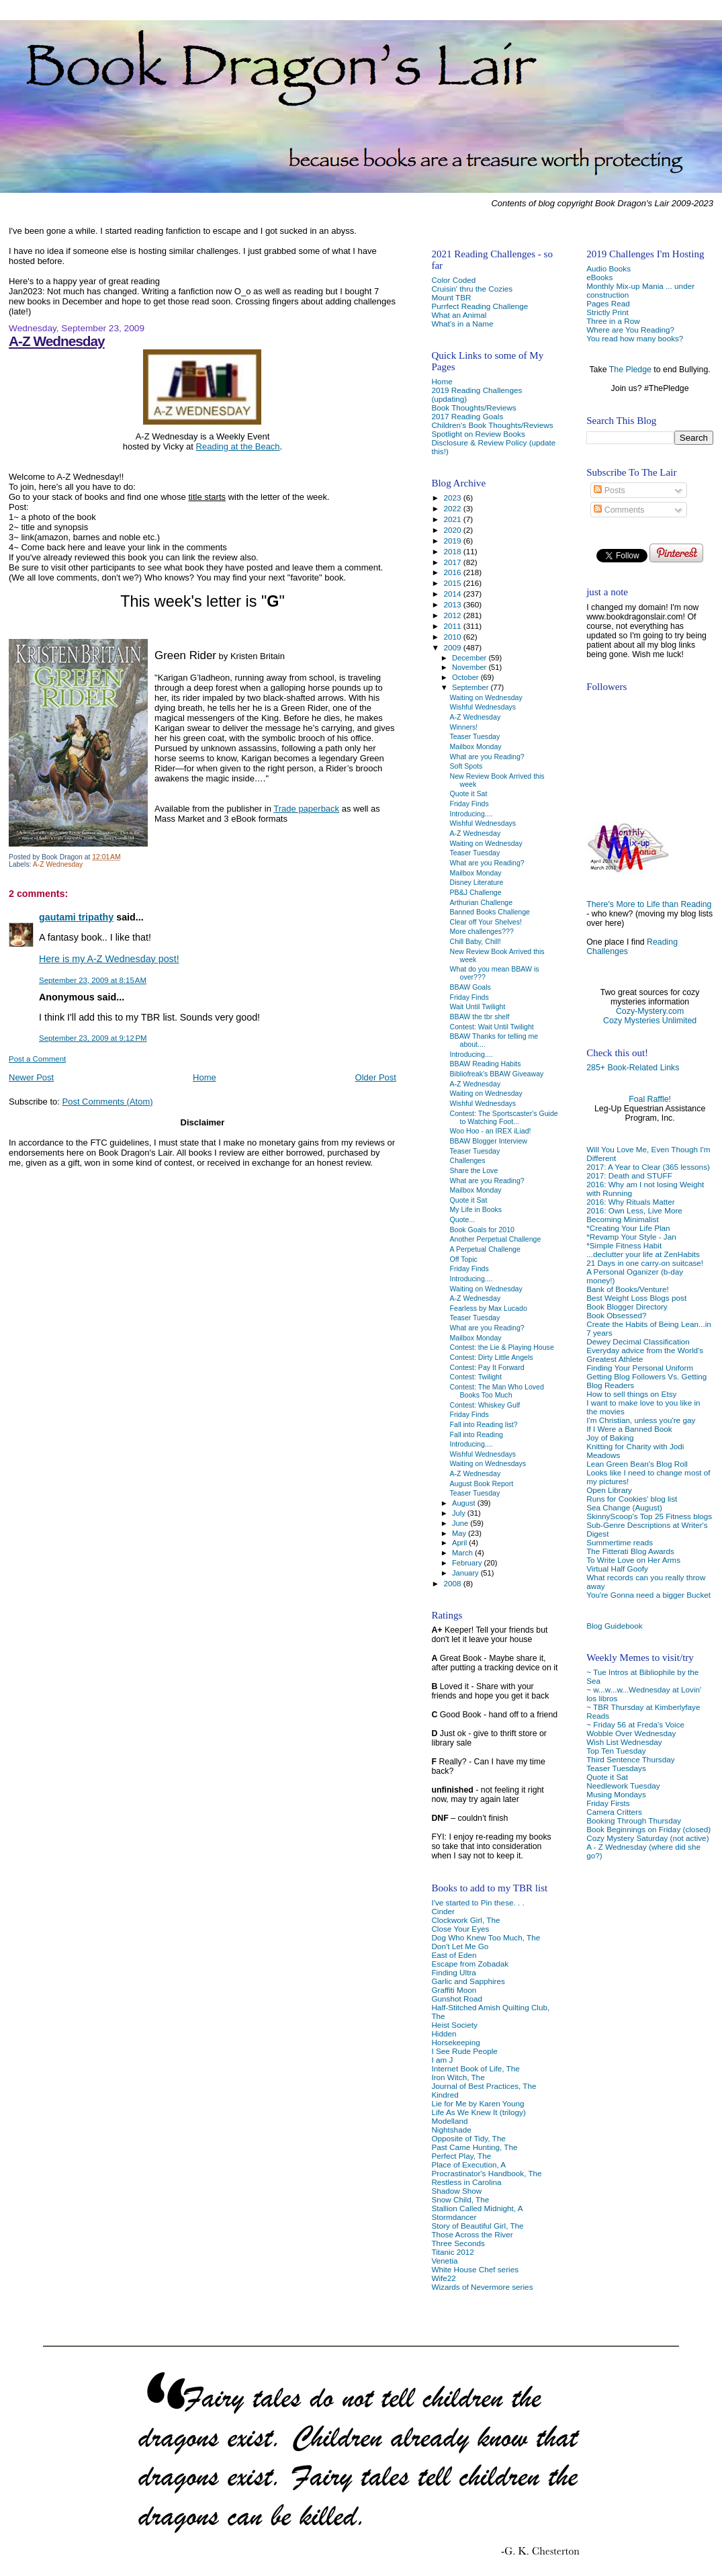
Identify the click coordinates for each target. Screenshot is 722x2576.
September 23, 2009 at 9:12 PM (93, 1038)
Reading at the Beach (238, 446)
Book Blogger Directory (627, 1306)
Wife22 (443, 2278)
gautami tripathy (76, 917)
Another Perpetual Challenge (495, 1239)
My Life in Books (476, 1209)
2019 (453, 540)
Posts (609, 490)
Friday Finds (469, 804)
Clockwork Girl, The (465, 1920)
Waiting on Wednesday (486, 697)
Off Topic (464, 1259)
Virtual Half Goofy (617, 1568)
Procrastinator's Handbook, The (486, 2173)
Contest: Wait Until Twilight (492, 1027)
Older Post (375, 1077)
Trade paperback (306, 809)
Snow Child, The (460, 2199)
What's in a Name (462, 323)
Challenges (468, 1160)
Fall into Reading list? (484, 1424)
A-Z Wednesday (57, 341)
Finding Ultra (453, 1972)
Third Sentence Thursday (630, 1759)
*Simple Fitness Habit (624, 1245)
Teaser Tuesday (475, 736)
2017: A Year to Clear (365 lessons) (648, 1166)
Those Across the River (471, 2234)
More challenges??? (482, 931)
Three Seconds (457, 2243)
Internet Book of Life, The (475, 2068)
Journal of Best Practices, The (483, 2085)
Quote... (463, 1219)
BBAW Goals (470, 987)
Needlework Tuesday (623, 1785)
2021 (453, 519)
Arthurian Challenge (481, 902)
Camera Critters (614, 1811)
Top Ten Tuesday (615, 1750)
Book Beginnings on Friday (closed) (648, 1829)
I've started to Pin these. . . (477, 1902)
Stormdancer (453, 2217)
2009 (453, 647)
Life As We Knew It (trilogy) (478, 2112)
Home (204, 1077)
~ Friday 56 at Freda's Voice (635, 1724)
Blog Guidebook (614, 1625)
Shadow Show (456, 2190)
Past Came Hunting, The (474, 2147)
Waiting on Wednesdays (488, 1463)
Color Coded (453, 279)
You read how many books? (634, 338)
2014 (453, 593)
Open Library (609, 1490)
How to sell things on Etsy (631, 1393)
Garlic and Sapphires (467, 1981)
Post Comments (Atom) (107, 1102)
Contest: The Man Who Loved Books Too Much (497, 1391)
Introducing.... (471, 814)
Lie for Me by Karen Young (477, 2103)
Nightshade (451, 2129)
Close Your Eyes (460, 1928)
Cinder (443, 1911)
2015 (453, 582)
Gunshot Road (456, 1998)
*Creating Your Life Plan (628, 1227)
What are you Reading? (487, 757)
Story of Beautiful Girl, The (477, 2225)
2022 (453, 508)
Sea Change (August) (624, 1507)
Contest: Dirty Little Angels (491, 1357)
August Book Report (482, 1483)
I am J (442, 2059)
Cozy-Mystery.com (650, 1011)
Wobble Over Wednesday (631, 1733)
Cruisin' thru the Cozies (471, 288)
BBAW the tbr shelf (480, 1017)
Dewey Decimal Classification (638, 1341)
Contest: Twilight (476, 1377)
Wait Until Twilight (478, 1006)
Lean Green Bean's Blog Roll (637, 1463)
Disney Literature (477, 882)
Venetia (444, 2260)
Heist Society (454, 2024)
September (471, 687)
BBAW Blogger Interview (488, 1141)
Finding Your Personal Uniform (639, 1367)
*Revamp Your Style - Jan (631, 1236)
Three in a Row (612, 320)
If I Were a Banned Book (629, 1428)
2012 (453, 615)
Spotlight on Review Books (478, 433)
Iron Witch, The (457, 2077)
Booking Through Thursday (633, 1820)
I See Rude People (464, 2051)
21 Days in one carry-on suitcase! (644, 1262)
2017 (453, 562)
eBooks (599, 277)
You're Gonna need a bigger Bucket (648, 1594)
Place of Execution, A (468, 2164)
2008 (453, 1583)
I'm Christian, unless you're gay (640, 1420)
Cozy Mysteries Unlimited (649, 1020)
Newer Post (31, 1077)
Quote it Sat (607, 1776)
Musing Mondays (616, 1794)
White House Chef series (474, 2269)
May (460, 1533)
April (460, 1543)
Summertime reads (619, 1542)
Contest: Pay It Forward (487, 1367)
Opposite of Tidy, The (468, 2138)
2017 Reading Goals (467, 416)
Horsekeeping (455, 2042)
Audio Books (608, 268)
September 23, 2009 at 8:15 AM (92, 980)
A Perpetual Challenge (485, 1249)
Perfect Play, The (461, 2155)
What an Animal (458, 314)
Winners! (464, 727)
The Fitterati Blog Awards (630, 1551)
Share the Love (474, 1170)
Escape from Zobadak (469, 1963)
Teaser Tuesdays (616, 1768)
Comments (619, 510)
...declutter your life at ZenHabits (643, 1254)
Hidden (443, 2033)
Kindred (444, 2094)
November (470, 667)
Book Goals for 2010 (482, 1230)
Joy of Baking (609, 1437)
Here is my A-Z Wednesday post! (109, 958)
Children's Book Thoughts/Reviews (492, 425)
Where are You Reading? (630, 329)
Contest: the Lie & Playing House (502, 1347)
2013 (453, 604)
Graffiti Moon (453, 1989)
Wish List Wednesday (624, 1741)
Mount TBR (451, 297)
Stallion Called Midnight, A (477, 2208)
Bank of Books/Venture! (627, 1289)
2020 (453, 529)
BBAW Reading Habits (485, 1064)
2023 (453, 497)
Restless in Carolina (466, 2182)
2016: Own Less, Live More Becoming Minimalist (634, 1214)
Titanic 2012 (452, 2251)
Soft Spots (466, 766)
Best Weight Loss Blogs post (636, 1297)
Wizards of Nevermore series (482, 2286)
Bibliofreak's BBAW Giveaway (497, 1074)
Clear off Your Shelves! (486, 922)
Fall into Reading (476, 1434)
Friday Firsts (607, 1803)
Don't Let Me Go (459, 1946)
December (470, 658)
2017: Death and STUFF (629, 1175)
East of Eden (453, 1954)
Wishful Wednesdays (483, 707)
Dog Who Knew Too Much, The (485, 1937)
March (463, 1553)
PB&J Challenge (476, 892)
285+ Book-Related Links (632, 1067)
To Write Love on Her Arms (633, 1559)
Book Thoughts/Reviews (473, 407)
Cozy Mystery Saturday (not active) (647, 1838)
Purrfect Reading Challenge (479, 306)
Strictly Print (607, 312)
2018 (453, 551)
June (461, 1523)
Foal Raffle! (650, 1099)
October (466, 677)
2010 (453, 636)
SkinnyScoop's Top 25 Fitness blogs (649, 1516)
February (468, 1563)
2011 (453, 625)
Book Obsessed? (616, 1315)
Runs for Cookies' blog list (631, 1498)
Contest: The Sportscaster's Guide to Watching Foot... (504, 1117)
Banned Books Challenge (490, 912)
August (465, 1503)
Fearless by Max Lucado (488, 1308)
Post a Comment (37, 1059)
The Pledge (630, 369)
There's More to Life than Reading (648, 904)
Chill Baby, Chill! (475, 941)
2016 (453, 572)
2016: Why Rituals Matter (630, 1201)
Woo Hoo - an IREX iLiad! (490, 1131)
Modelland (449, 2120)
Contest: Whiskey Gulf (485, 1405)
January (466, 1573)
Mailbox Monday (476, 746)
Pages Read (608, 303)
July (459, 1513)
